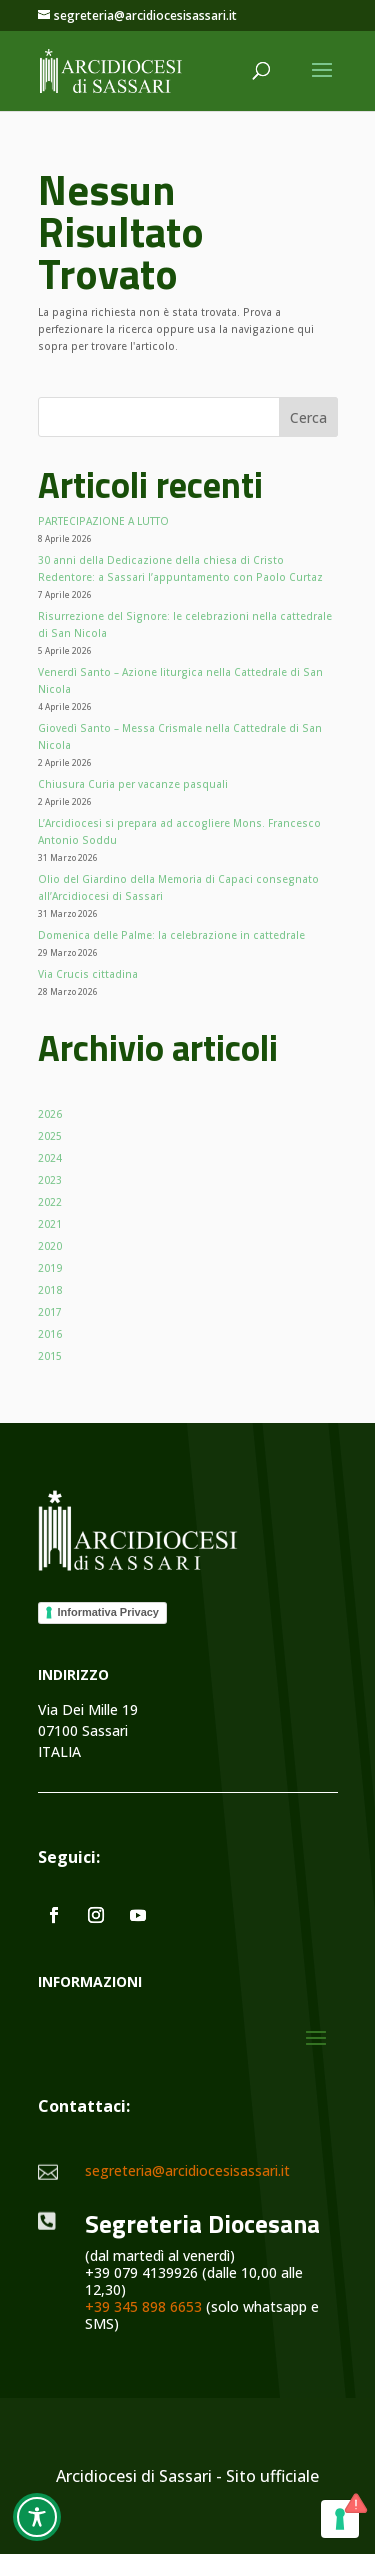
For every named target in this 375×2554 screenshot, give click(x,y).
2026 (50, 1114)
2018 (50, 1290)
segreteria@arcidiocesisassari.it (187, 2170)
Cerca (308, 417)
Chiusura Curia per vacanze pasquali (133, 784)
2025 (50, 1136)
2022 (50, 1202)
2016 (50, 1334)
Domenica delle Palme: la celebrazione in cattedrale (171, 935)
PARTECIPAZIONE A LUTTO (103, 521)
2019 (50, 1268)
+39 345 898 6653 (143, 2306)
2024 (50, 1158)
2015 (50, 1356)
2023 (50, 1180)
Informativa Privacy (109, 1612)
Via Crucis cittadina (88, 974)
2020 (50, 1246)
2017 (50, 1312)
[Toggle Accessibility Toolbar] (37, 2517)
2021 (50, 1224)
